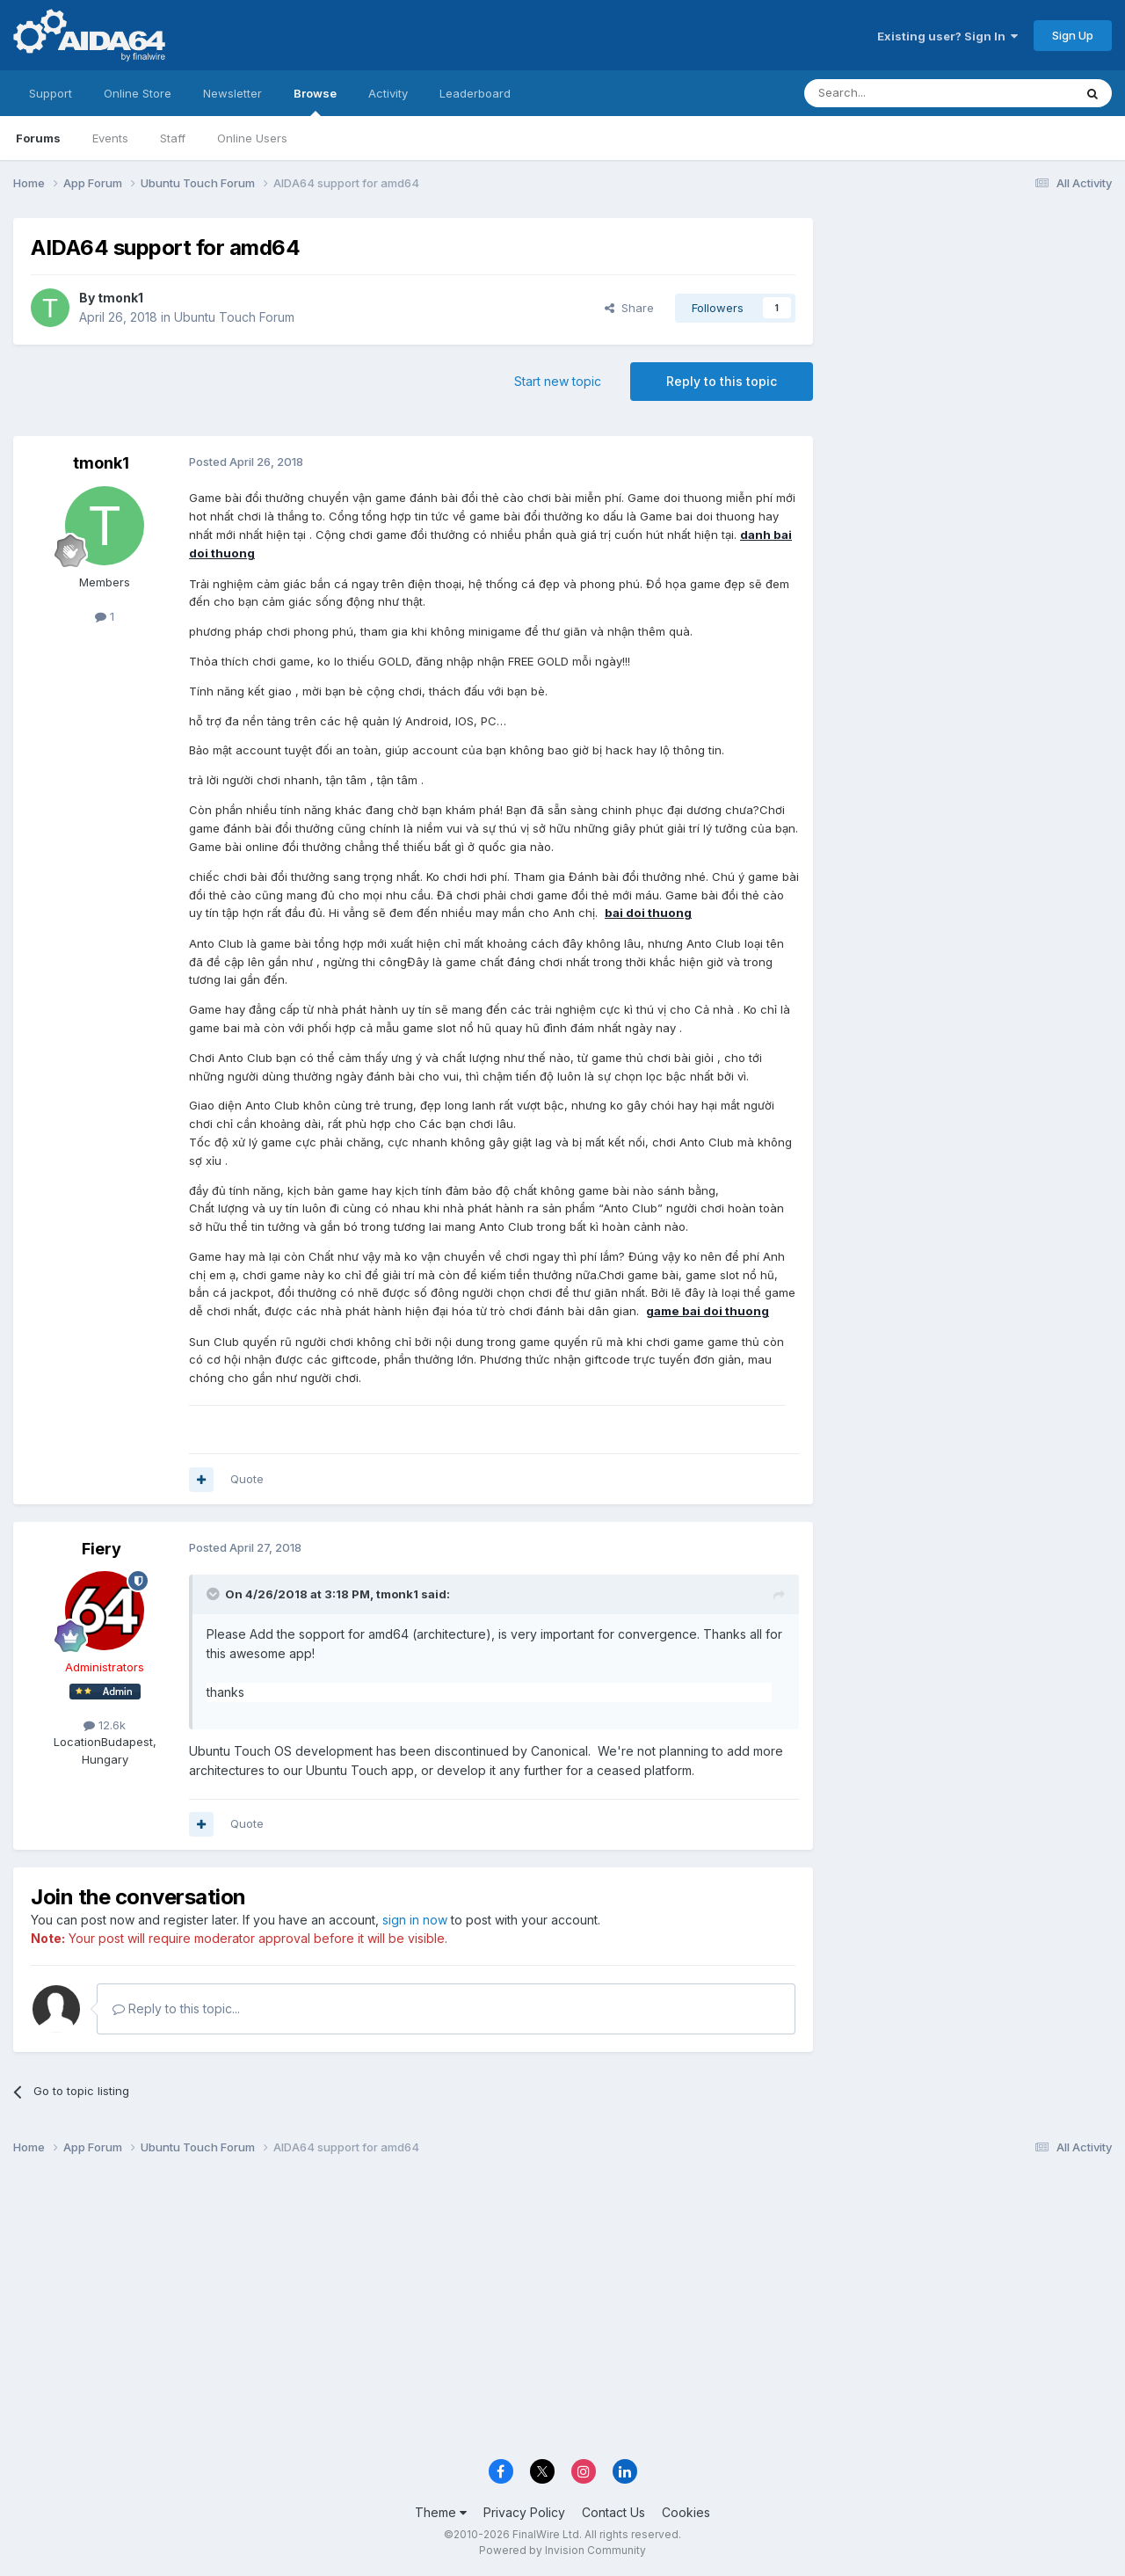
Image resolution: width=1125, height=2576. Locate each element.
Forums (38, 138)
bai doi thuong (648, 913)
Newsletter (232, 93)
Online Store (137, 93)
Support (50, 93)
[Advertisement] (971, 335)
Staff (172, 138)
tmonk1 (120, 297)
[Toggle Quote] (214, 1594)
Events (110, 138)
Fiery (101, 1548)
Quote (247, 1479)
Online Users (252, 138)
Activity (388, 93)
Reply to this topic (721, 381)
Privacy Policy (524, 2512)
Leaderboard (475, 93)
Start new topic (557, 381)
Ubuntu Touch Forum (234, 316)
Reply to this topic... (176, 2008)
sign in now (414, 1919)
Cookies (686, 2512)
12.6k (104, 1725)
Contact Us (613, 2512)
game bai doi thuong (707, 1311)
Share (629, 308)
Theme (441, 2512)
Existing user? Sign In (947, 36)
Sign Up (1072, 35)
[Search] (893, 93)
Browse (315, 101)
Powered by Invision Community (562, 2550)
